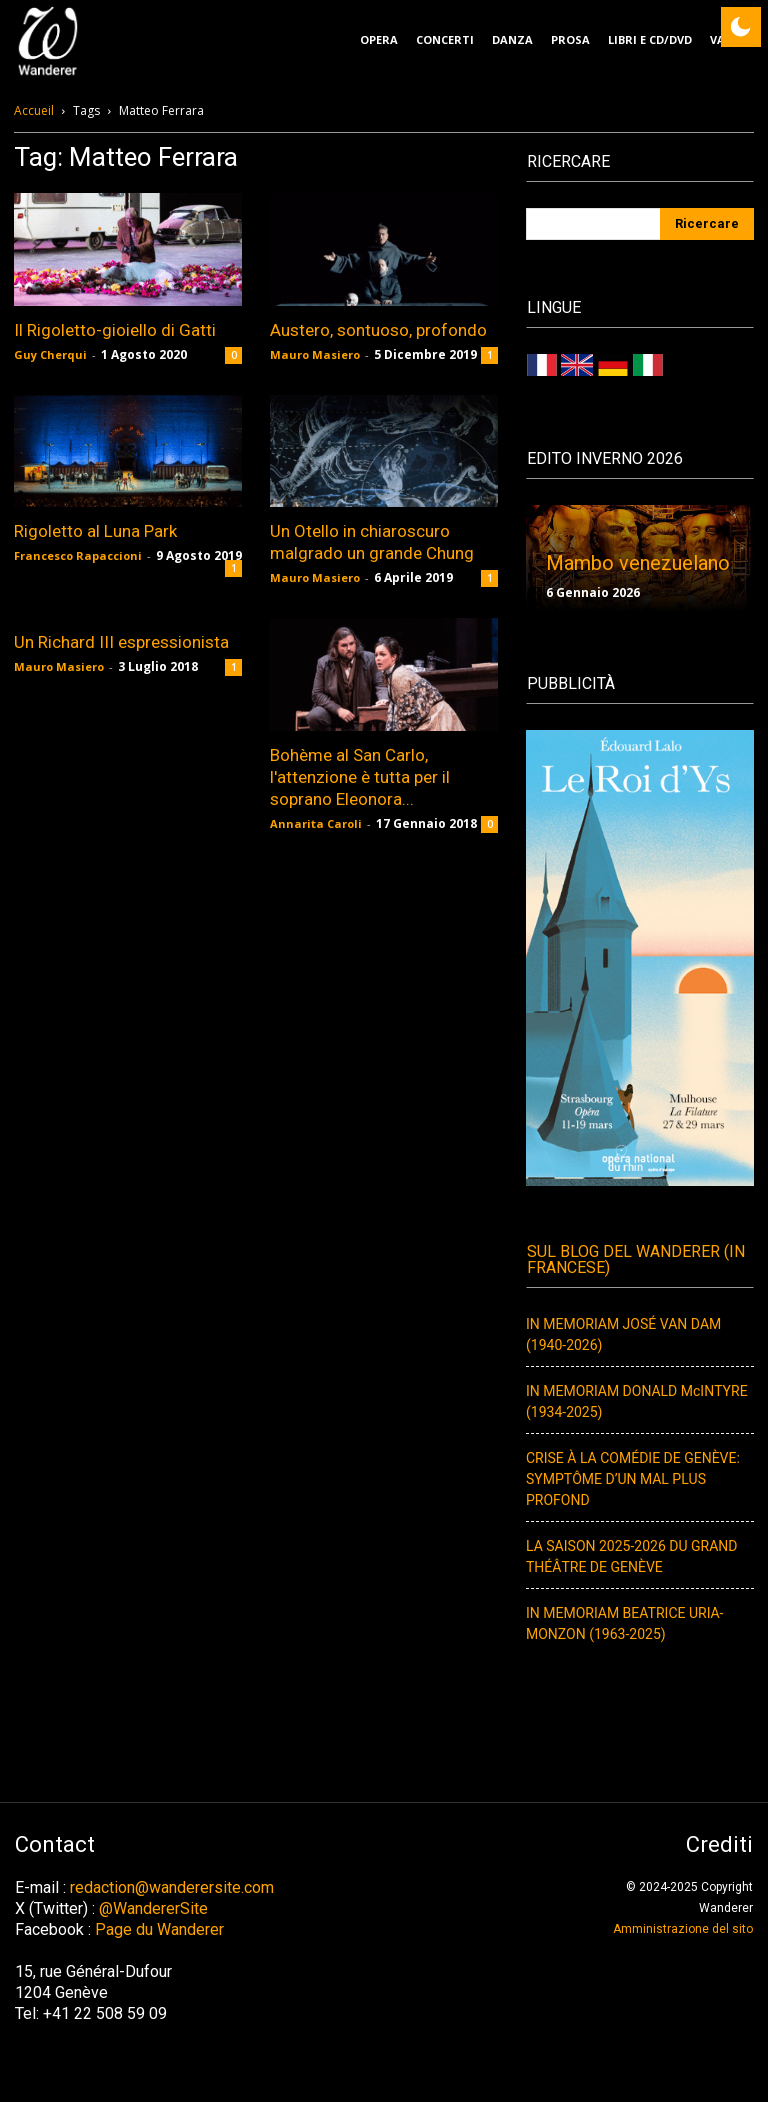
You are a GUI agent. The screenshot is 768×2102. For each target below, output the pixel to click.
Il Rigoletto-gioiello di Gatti (115, 330)
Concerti (445, 39)
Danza (512, 39)
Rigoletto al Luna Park (95, 531)
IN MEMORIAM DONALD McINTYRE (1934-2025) (637, 1402)
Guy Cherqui (50, 354)
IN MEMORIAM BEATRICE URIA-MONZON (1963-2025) (624, 1624)
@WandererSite (153, 1908)
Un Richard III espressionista (121, 642)
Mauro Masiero (315, 354)
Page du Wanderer (159, 1929)
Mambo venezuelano (638, 563)
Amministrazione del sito (683, 1929)
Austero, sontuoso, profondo (378, 330)
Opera (379, 39)
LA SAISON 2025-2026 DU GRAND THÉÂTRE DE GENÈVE (631, 1557)
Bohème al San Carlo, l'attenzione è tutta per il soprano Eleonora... (360, 777)
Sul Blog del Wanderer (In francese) (636, 1260)
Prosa (570, 39)
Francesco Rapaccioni (78, 555)
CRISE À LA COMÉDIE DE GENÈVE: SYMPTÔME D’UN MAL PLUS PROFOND (633, 1479)
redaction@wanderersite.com (172, 1887)
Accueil (34, 110)
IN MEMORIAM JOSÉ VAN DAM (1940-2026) (623, 1335)
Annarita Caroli (316, 823)
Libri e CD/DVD (650, 39)
